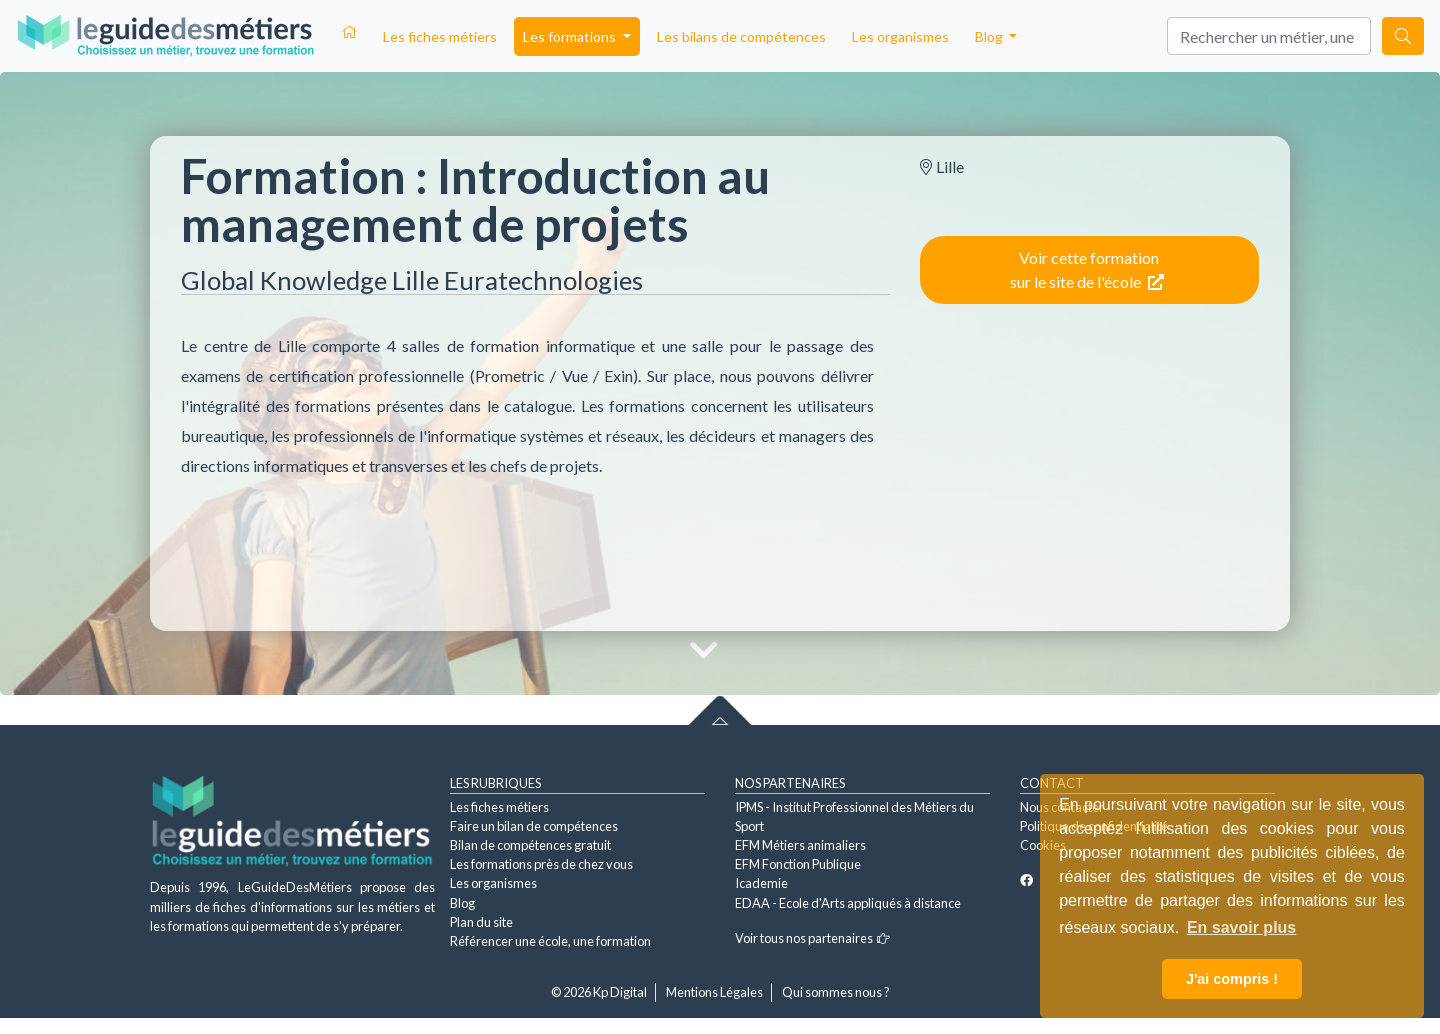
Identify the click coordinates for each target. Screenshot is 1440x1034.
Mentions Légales (714, 992)
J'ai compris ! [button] (1232, 979)
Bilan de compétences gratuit (530, 845)
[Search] (1269, 36)
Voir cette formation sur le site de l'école (1087, 269)
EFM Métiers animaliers (800, 845)
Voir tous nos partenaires (812, 938)
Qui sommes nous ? (836, 992)
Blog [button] (990, 36)
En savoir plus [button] (1241, 927)
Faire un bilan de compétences (534, 826)
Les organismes (900, 36)
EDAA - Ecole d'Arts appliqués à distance (848, 903)
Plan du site (481, 922)
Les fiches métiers (440, 36)
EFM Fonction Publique (798, 864)
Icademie (761, 883)
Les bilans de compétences (741, 36)
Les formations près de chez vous (541, 864)
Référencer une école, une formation (550, 941)
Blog (462, 903)
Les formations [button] (571, 36)
